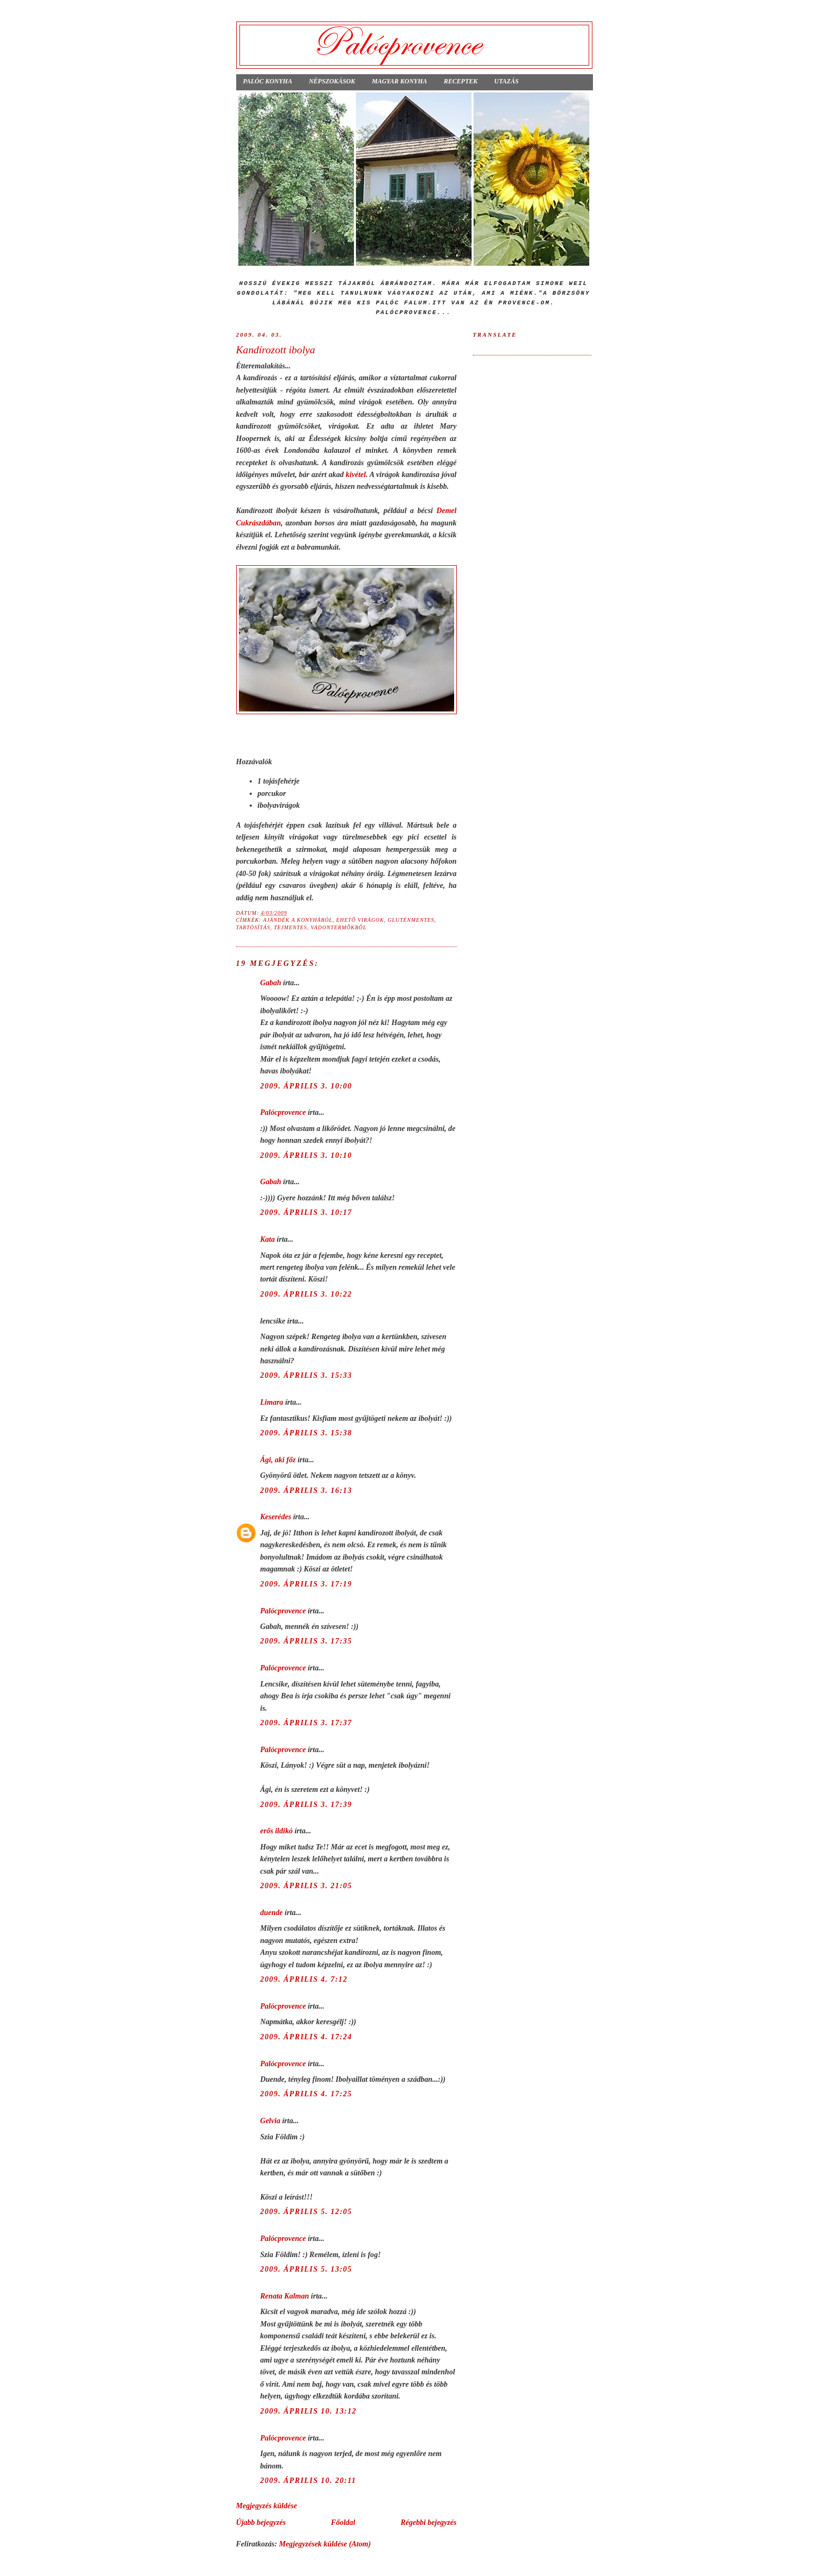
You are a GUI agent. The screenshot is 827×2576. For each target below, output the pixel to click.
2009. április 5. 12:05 (306, 2211)
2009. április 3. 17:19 (306, 1583)
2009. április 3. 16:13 (306, 1490)
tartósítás (253, 927)
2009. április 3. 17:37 (306, 1722)
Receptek (461, 81)
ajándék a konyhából (298, 920)
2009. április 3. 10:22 (306, 1294)
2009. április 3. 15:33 (306, 1375)
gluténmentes (411, 920)
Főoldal (343, 2522)
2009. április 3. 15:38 (306, 1432)
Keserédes (276, 1516)
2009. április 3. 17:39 (306, 1804)
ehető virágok (360, 920)
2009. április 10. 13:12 (308, 2411)
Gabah (270, 982)
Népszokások (332, 81)
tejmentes (290, 927)
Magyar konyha (399, 81)
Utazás (506, 81)
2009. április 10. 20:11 (308, 2480)
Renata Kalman (284, 2296)
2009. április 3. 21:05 (306, 1885)
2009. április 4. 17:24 (306, 2036)
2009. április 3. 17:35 (306, 1640)
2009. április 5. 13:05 (306, 2269)
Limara (272, 1402)
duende (271, 1912)
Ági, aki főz (278, 1459)
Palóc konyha (267, 81)
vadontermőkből (339, 927)
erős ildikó (276, 1830)
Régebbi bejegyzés (428, 2522)
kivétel (356, 474)
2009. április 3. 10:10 (306, 1155)
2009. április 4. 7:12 (304, 1979)
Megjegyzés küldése (266, 2505)
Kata (267, 1239)
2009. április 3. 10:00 (306, 1085)
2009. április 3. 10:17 (306, 1212)
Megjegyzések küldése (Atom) (325, 2543)
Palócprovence (283, 1112)
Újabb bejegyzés (261, 2522)
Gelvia (270, 2120)
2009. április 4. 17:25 (306, 2093)
